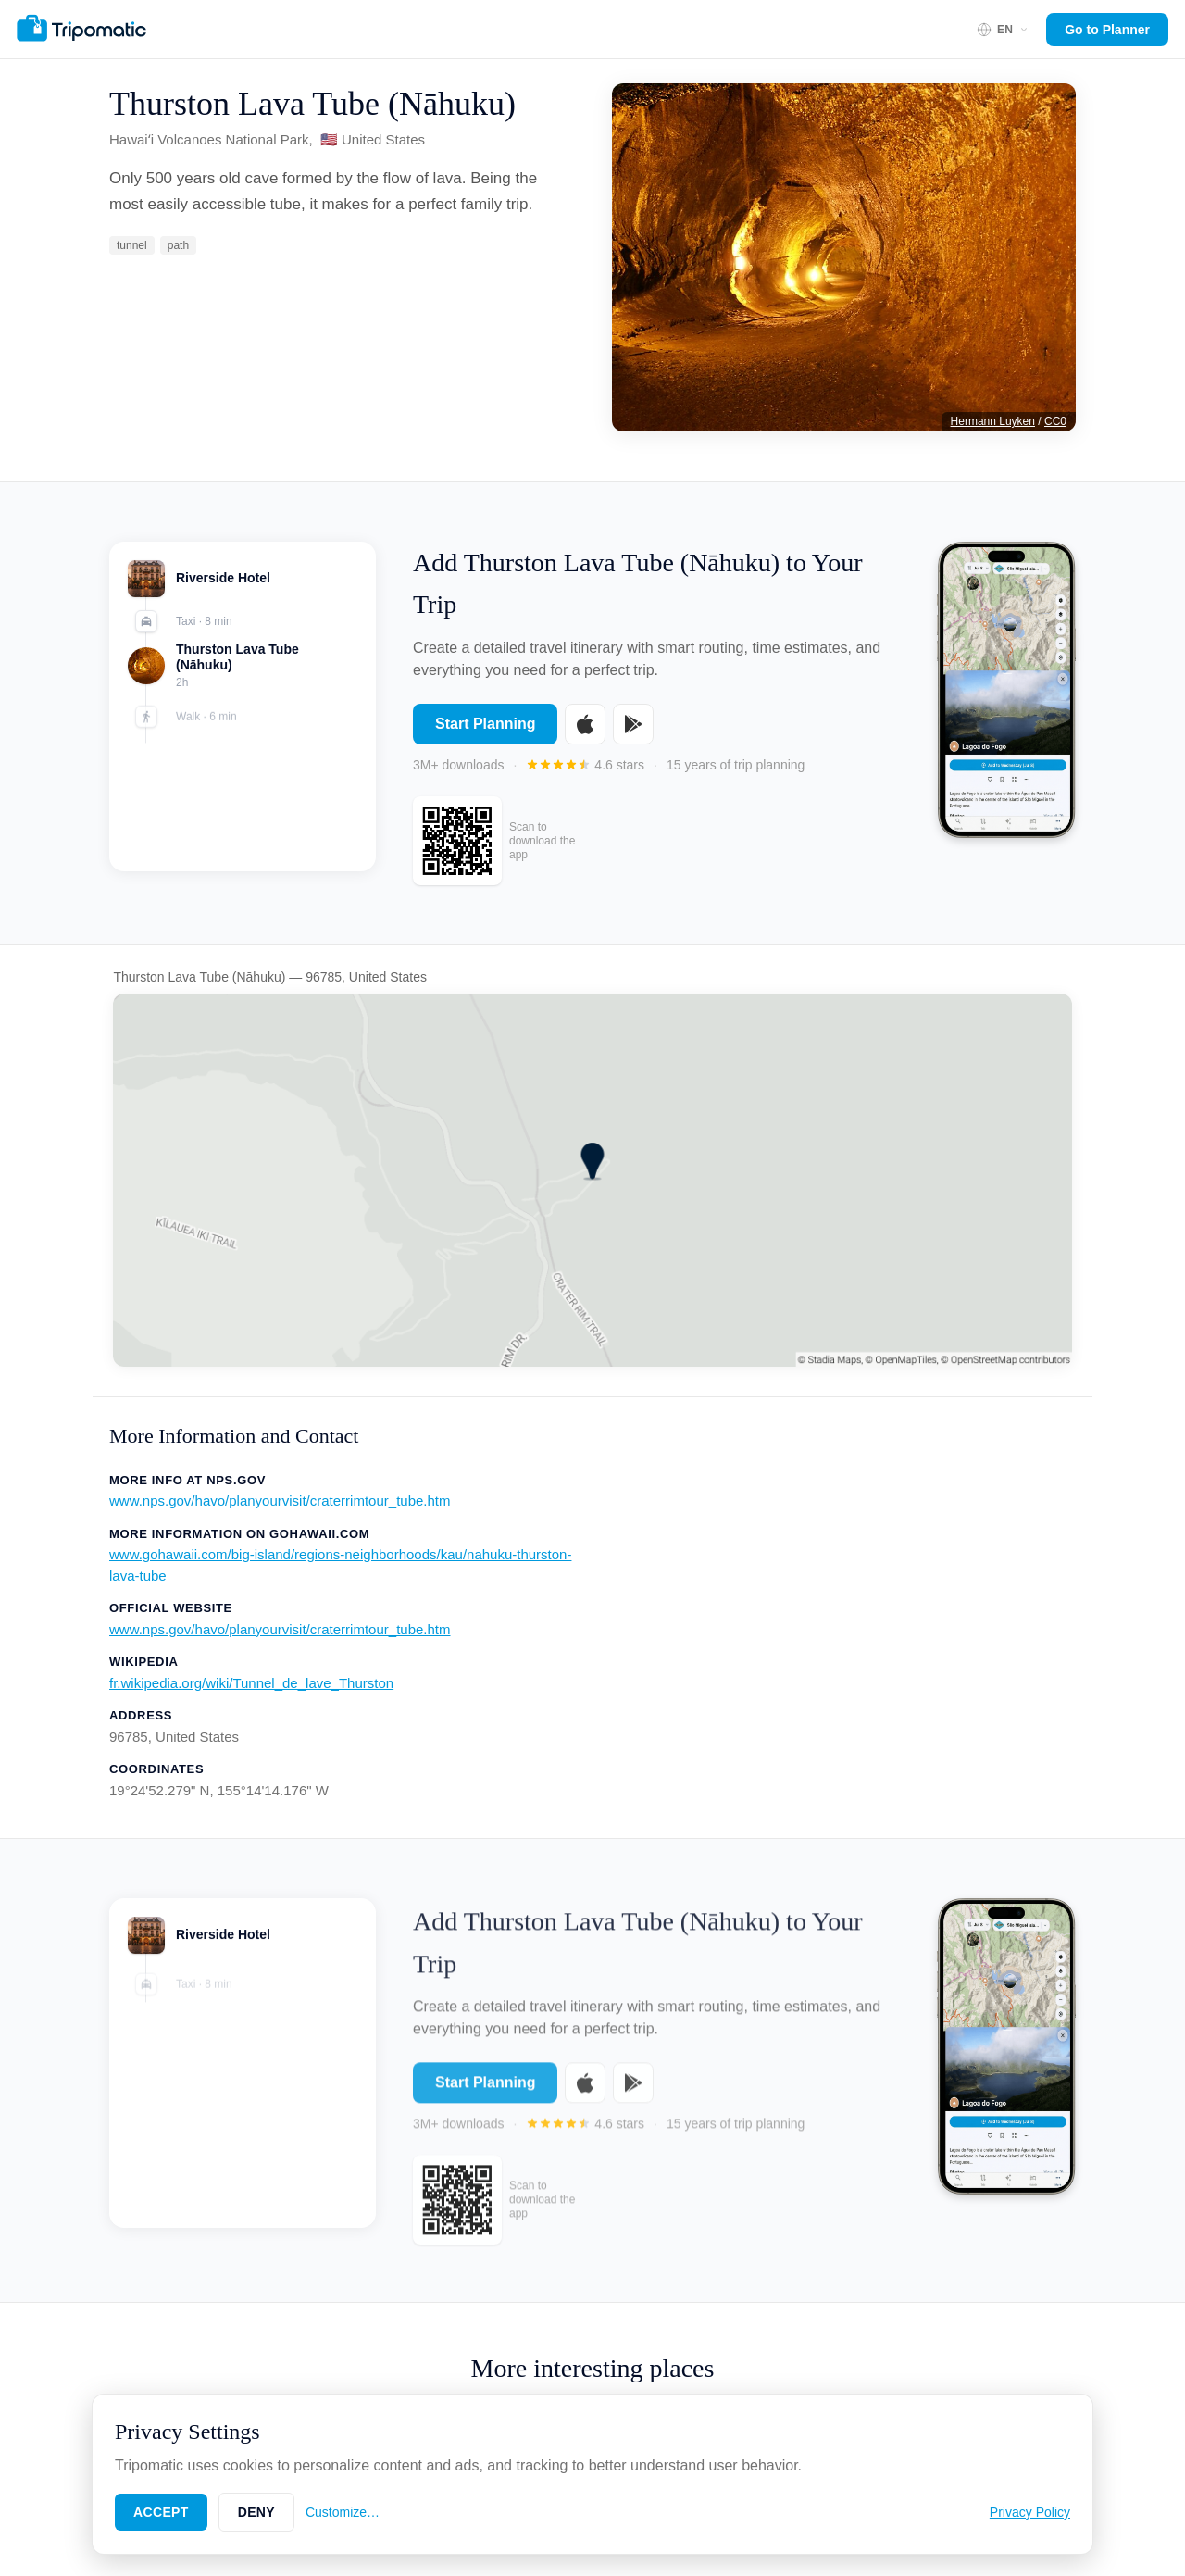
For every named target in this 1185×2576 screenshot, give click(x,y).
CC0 (1055, 421)
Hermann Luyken (993, 421)
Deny (256, 2512)
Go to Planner (1107, 29)
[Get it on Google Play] (633, 724)
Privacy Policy (1030, 2512)
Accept (161, 2512)
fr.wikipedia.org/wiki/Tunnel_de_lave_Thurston (251, 1683)
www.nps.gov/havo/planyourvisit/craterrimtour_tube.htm (280, 1500)
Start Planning (485, 724)
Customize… (343, 2512)
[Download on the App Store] (585, 724)
